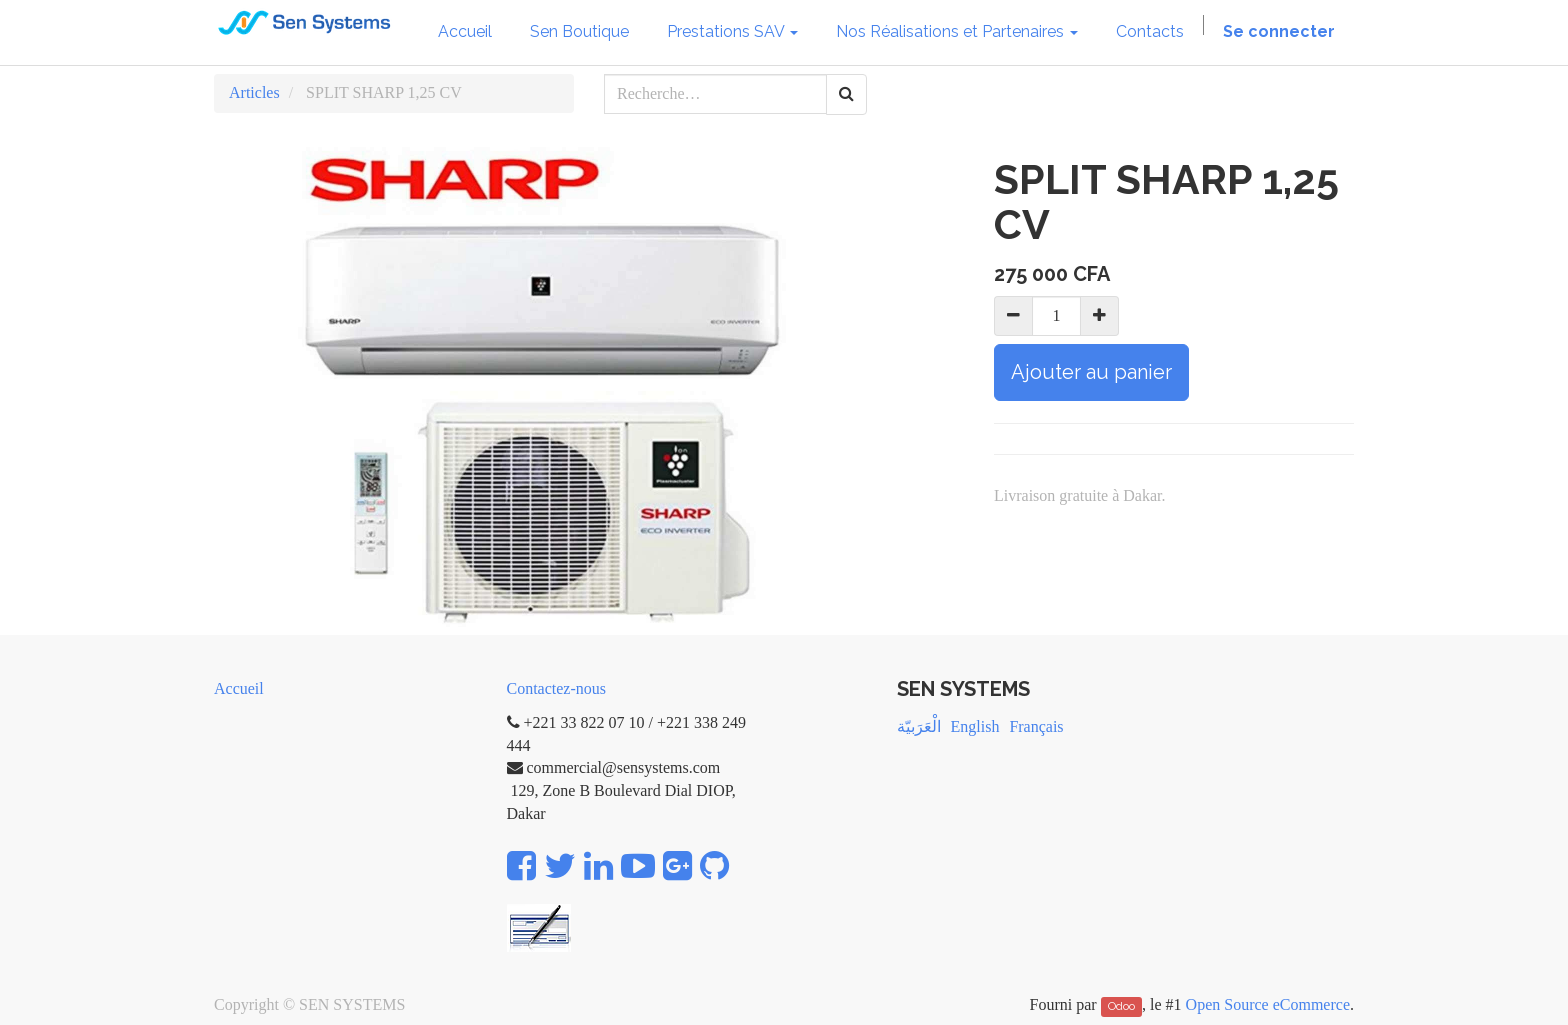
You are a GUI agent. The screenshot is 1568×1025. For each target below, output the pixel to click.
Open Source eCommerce (1268, 1004)
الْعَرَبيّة (919, 726)
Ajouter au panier (1091, 372)
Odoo (1121, 1006)
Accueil (239, 688)
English (975, 726)
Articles (254, 92)
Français (1036, 726)
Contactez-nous (557, 688)
